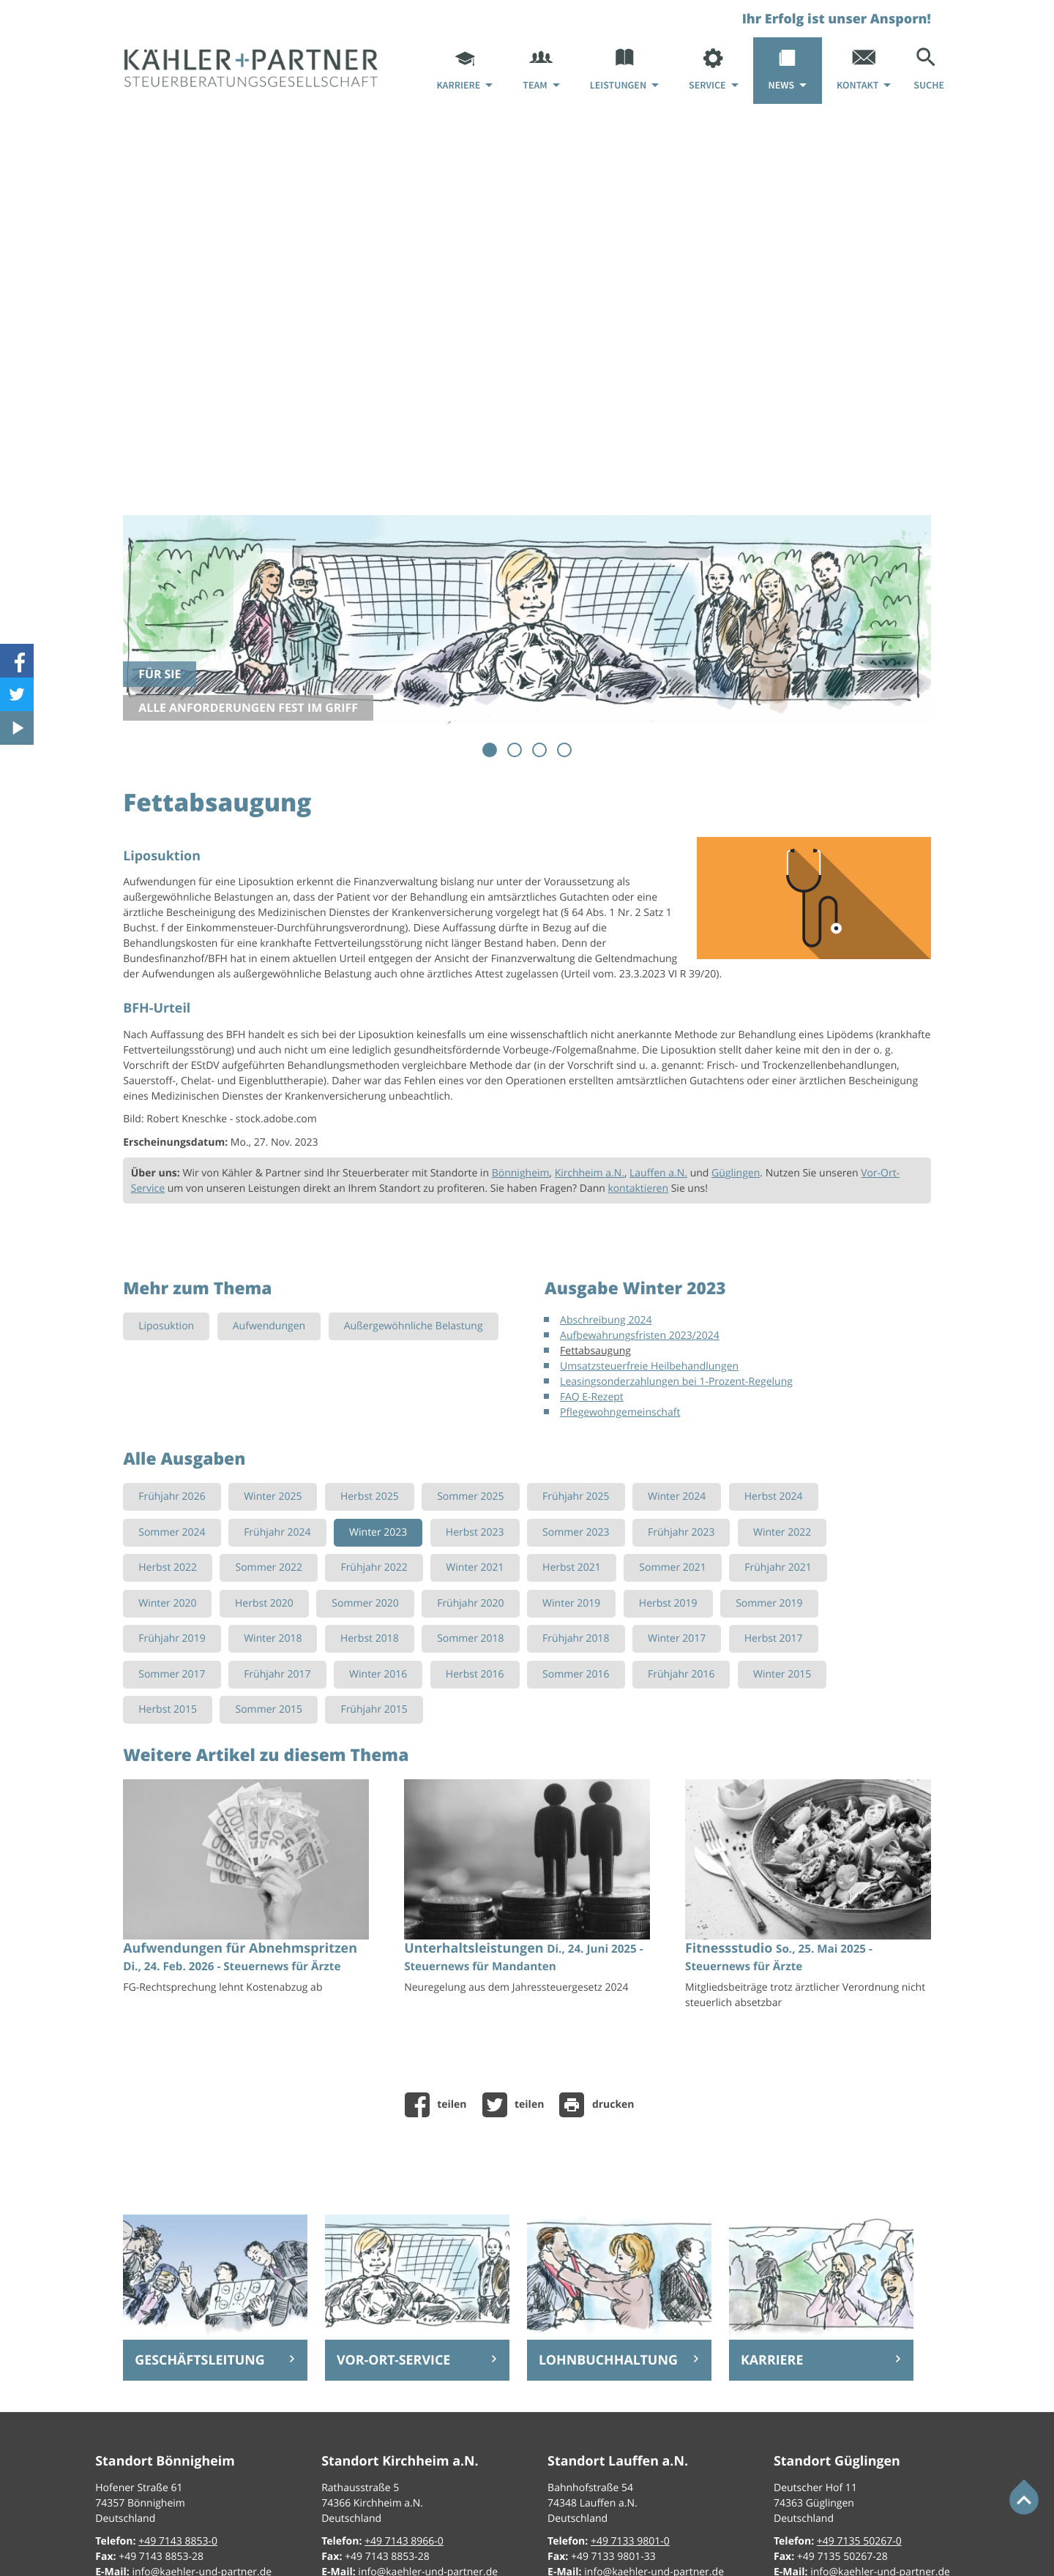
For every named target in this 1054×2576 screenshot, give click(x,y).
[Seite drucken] (600, 2105)
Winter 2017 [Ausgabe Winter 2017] (677, 1638)
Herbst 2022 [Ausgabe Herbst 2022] (167, 1567)
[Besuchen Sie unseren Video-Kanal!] (17, 728)
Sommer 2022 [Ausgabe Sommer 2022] (268, 1567)
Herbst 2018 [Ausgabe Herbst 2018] (369, 1638)
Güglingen (735, 1173)
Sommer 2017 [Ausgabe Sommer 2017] (171, 1674)
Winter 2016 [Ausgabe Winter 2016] (378, 1674)
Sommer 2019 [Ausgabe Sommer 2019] (769, 1603)
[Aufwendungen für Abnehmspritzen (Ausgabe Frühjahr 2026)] (246, 1890)
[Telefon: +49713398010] (630, 2541)
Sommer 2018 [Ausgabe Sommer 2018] (470, 1638)
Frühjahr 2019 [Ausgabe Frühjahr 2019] (171, 1638)
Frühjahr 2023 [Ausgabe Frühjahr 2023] (681, 1532)
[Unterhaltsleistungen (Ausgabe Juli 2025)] (527, 1890)
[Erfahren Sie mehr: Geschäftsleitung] (215, 2360)
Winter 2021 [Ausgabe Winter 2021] (475, 1567)
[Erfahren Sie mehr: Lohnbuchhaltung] (619, 2360)
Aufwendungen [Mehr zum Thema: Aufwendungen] (269, 1326)
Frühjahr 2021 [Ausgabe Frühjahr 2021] (777, 1567)
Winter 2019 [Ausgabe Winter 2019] (571, 1603)
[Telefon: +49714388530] (177, 2541)
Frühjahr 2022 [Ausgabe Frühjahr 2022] (373, 1567)
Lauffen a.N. (658, 1173)
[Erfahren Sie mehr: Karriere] (821, 2360)
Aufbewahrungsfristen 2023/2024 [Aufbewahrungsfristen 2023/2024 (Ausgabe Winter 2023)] (640, 1336)
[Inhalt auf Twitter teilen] (517, 2105)
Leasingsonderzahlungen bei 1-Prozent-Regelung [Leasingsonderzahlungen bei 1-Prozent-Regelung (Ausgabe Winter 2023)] (676, 1382)
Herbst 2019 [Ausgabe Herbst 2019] (668, 1603)
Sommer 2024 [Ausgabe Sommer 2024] (171, 1532)
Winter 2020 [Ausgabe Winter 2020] (167, 1603)
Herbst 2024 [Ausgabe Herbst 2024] (773, 1496)
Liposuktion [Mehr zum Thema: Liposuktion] (166, 1326)
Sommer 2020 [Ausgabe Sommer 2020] (365, 1603)
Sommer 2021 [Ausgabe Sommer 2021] (672, 1567)
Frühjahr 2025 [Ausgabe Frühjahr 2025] (575, 1496)
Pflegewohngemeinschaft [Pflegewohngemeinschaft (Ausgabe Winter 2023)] (620, 1412)
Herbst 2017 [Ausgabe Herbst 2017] (773, 1638)
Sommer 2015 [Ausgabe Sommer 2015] (268, 1709)
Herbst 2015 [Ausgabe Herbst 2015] (167, 1709)
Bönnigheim (521, 1173)
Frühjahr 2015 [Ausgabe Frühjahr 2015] (373, 1709)
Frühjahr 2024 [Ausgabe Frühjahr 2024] (277, 1532)
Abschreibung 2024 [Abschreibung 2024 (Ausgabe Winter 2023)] (605, 1320)
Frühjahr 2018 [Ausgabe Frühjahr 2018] (575, 1638)
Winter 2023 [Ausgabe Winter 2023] (378, 1532)
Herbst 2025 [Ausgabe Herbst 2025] (369, 1496)
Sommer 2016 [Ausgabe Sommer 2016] (575, 1674)
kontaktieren (638, 1188)
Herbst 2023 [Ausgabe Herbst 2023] (475, 1532)
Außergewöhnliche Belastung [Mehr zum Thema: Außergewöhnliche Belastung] (413, 1326)
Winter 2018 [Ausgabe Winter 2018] (273, 1638)
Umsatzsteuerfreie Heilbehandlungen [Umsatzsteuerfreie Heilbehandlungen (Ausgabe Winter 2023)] (649, 1366)
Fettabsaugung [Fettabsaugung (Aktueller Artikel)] (595, 1351)
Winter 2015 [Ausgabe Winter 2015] (782, 1674)
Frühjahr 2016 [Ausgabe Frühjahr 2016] (681, 1674)
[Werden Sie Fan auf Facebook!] (17, 660)
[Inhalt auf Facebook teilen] (439, 2105)
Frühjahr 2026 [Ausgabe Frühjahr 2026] (171, 1496)
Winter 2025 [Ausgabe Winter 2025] (273, 1496)
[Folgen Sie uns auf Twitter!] (17, 694)
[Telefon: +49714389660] (404, 2541)
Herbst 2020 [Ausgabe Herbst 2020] (264, 1603)
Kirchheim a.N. (589, 1173)
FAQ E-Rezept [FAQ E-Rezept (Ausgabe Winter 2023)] (592, 1397)
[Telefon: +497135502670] (859, 2541)
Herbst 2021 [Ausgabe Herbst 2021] (571, 1567)
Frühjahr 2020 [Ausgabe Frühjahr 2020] (470, 1603)
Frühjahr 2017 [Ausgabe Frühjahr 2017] (277, 1674)
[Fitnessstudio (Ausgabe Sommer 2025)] (808, 1898)
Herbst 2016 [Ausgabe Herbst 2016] (475, 1674)
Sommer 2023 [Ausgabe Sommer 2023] (575, 1532)
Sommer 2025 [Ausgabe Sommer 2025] (470, 1496)
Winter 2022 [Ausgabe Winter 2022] (782, 1532)
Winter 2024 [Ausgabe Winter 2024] (677, 1496)
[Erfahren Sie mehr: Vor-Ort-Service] (417, 2360)
